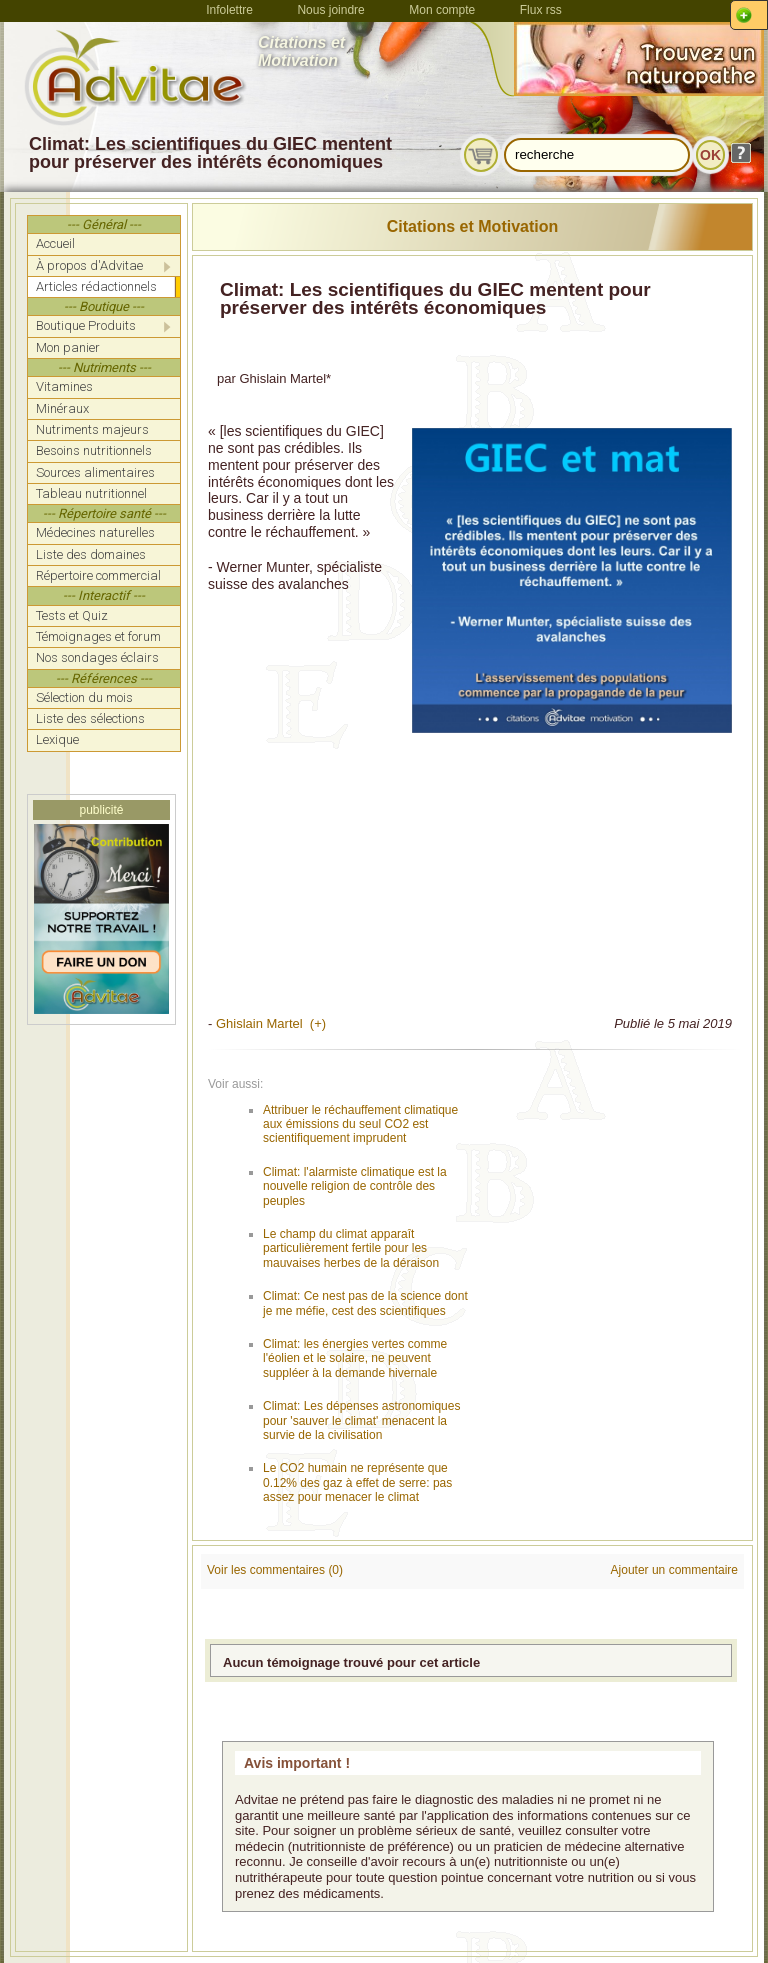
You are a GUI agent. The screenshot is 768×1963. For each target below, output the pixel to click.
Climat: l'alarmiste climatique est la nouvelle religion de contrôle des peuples (355, 1186)
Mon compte (442, 10)
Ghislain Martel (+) (271, 1023)
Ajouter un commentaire (674, 1570)
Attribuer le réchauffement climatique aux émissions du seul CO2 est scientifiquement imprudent (360, 1124)
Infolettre (229, 10)
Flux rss (541, 10)
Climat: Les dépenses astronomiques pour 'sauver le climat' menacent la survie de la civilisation (361, 1420)
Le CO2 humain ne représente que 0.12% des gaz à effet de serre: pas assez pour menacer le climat (357, 1482)
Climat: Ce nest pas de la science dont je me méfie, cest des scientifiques (365, 1303)
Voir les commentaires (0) (275, 1570)
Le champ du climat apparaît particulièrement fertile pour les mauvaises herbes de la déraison (351, 1248)
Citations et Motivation (473, 226)
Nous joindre (330, 10)
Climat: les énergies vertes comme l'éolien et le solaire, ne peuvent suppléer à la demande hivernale (355, 1358)
